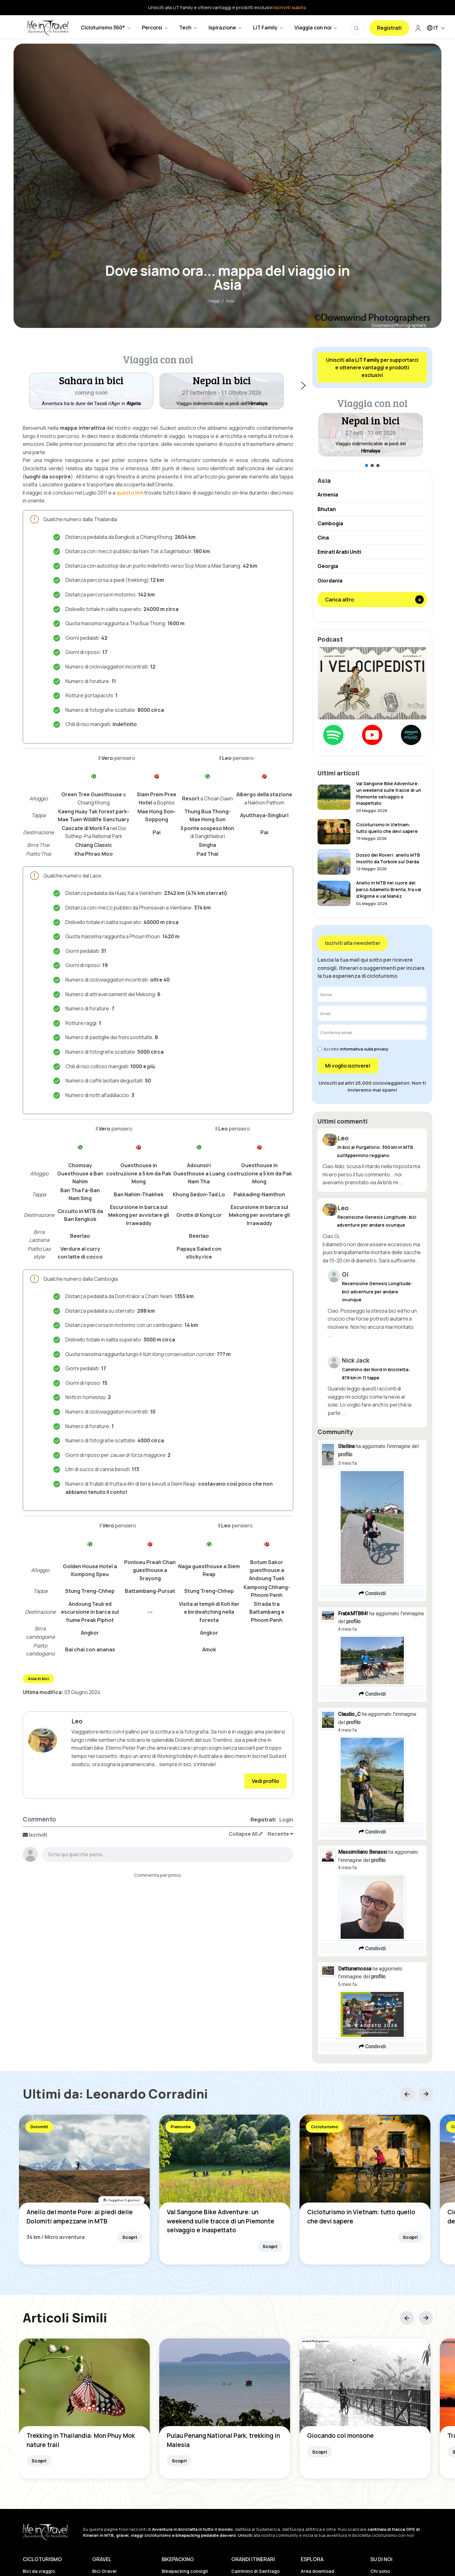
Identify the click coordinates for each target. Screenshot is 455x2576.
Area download (317, 2571)
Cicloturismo (324, 2126)
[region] (158, 385)
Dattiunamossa (354, 1969)
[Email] (372, 1013)
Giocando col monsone (340, 2435)
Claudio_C (349, 1714)
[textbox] (167, 1856)
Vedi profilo (265, 1781)
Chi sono (380, 2571)
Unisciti (245, 2535)
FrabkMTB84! (353, 1614)
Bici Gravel (104, 2571)
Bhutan (327, 509)
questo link (129, 492)
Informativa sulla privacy (364, 1049)
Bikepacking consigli (185, 2571)
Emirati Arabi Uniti (339, 551)
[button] (222, 391)
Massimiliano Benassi (362, 1852)
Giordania (330, 580)
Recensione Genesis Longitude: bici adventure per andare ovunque (377, 1291)
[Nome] (372, 994)
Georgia (328, 566)
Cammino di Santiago (255, 2571)
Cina (323, 537)
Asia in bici (38, 1678)
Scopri (129, 2237)
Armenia (328, 494)
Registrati (389, 27)
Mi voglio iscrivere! (348, 1065)
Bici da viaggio (39, 2571)
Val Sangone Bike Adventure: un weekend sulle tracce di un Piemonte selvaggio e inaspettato (220, 2221)
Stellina (346, 1446)
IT (437, 28)
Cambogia (330, 523)
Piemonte (181, 2126)
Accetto (353, 1049)
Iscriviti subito (290, 7)
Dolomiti (39, 2126)
